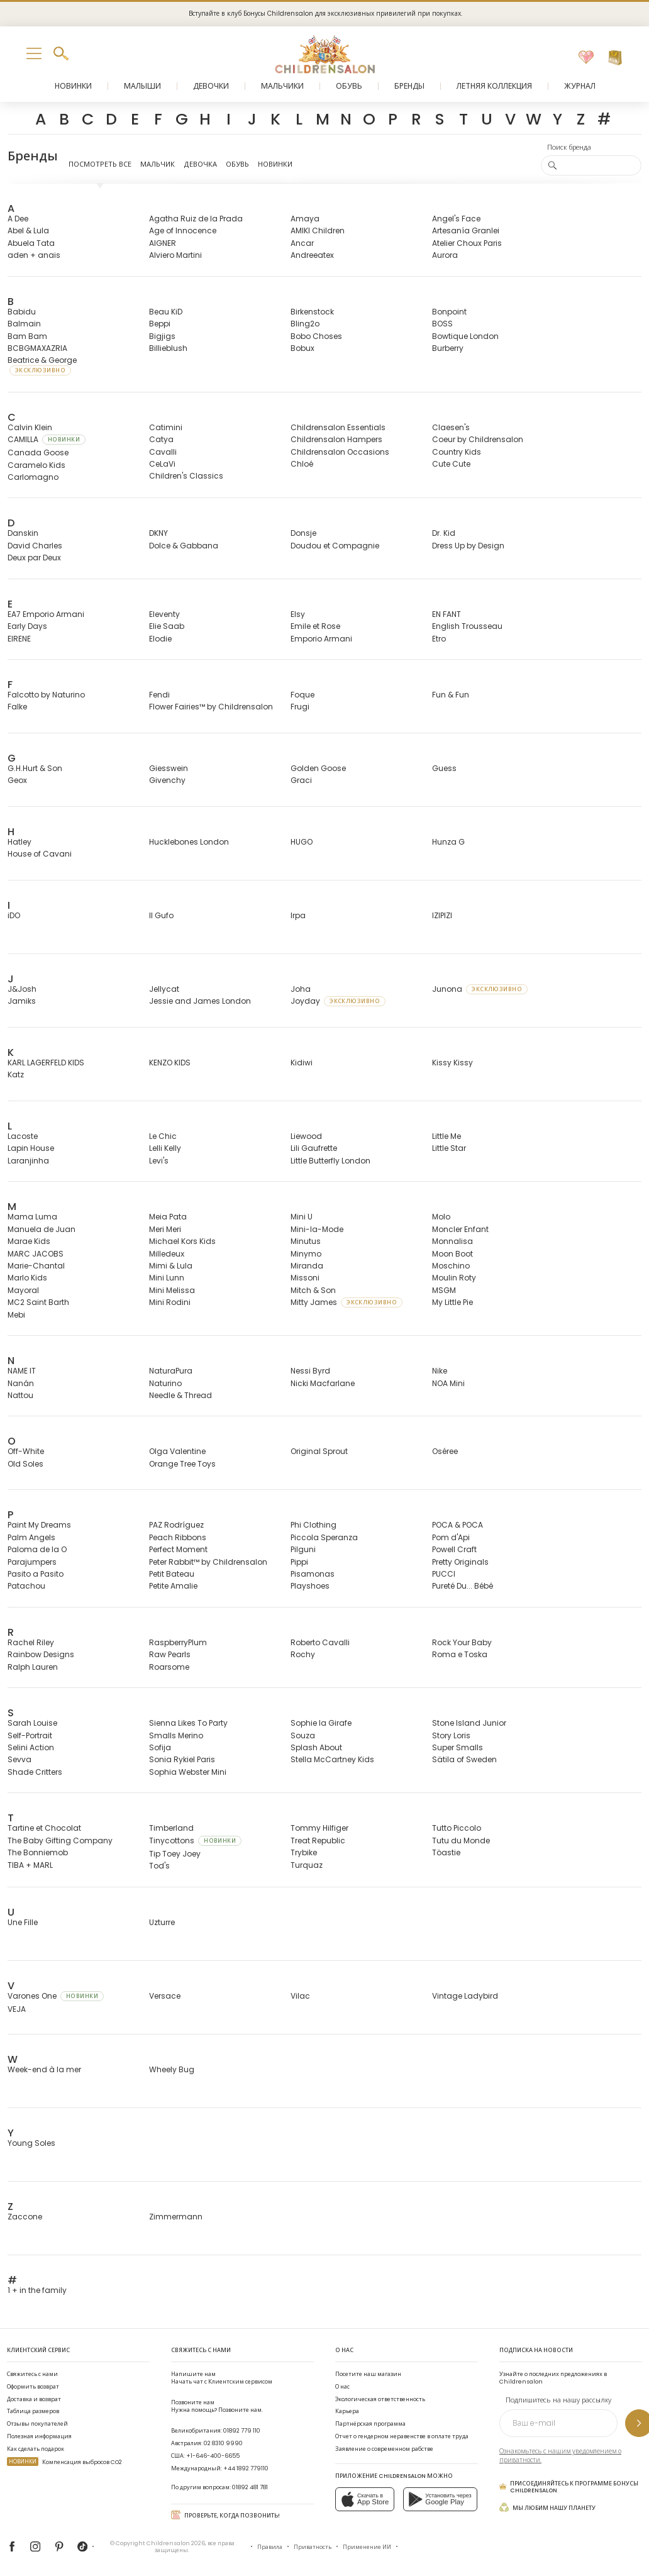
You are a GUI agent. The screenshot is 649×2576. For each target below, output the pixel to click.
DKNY (158, 533)
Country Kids (456, 452)
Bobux (302, 348)
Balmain (24, 323)
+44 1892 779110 (246, 2468)
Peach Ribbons (177, 1537)
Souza (303, 1735)
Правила (269, 2547)
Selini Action (31, 1747)
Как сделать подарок (35, 2449)
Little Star (449, 1148)
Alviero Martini (175, 255)
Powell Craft (454, 1549)
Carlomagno (33, 477)
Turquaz (307, 1865)
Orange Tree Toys (182, 1463)
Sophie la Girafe (321, 1723)
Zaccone (25, 2216)
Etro (439, 638)
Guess (444, 768)
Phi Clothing (313, 1524)
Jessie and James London (200, 1001)
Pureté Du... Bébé (462, 1585)
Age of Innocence (182, 230)
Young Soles (31, 2143)
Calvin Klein (30, 427)
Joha (301, 989)
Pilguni (303, 1549)
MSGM (444, 1290)
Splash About (316, 1747)
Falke (17, 706)
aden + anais (34, 255)
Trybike (304, 1852)
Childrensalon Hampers (336, 439)
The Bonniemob (38, 1852)
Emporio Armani (321, 638)
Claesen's (451, 427)
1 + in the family (37, 2290)
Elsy (298, 614)
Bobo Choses (316, 336)
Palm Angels (31, 1537)
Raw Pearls (170, 1654)
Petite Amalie (173, 1585)
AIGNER (162, 243)
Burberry (447, 348)
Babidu (22, 311)
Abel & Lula (28, 230)
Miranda (307, 1265)
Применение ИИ (367, 2547)
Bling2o (305, 323)
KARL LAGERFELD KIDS (46, 1062)
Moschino (451, 1265)
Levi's (159, 1160)
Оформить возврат (33, 2386)
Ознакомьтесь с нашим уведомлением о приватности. (560, 2455)
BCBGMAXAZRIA (37, 348)
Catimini (165, 427)
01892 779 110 (241, 2430)
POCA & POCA (457, 1524)
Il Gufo (161, 915)
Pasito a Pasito (36, 1573)
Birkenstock (312, 311)
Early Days (27, 626)
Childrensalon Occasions (340, 452)
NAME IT (22, 1370)
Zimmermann (175, 2216)
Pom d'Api (451, 1537)
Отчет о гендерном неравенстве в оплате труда (402, 2436)
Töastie (446, 1852)
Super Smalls (457, 1747)
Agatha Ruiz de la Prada (196, 218)
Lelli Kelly (165, 1148)
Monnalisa (452, 1241)
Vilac (300, 1995)
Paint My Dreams (39, 1524)
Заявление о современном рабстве (384, 2449)
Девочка (200, 164)
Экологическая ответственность (380, 2399)
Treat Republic (318, 1840)
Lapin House (31, 1148)
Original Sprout (319, 1451)
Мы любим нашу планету (547, 2507)
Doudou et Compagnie (335, 545)
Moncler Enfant (460, 1229)
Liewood (306, 1136)
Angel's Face (456, 218)
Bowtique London (465, 336)
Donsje (303, 533)
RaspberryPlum (178, 1642)
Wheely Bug (171, 2069)
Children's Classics (186, 475)
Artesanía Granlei (465, 230)
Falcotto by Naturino (46, 694)
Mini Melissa (172, 1290)
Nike (439, 1370)
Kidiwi (302, 1062)
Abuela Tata (31, 243)
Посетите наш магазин (368, 2374)
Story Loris (451, 1735)
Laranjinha (28, 1160)
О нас (342, 2386)
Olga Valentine (177, 1451)
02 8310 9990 (223, 2443)
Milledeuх (166, 1253)
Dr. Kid (443, 533)
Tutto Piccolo (456, 1828)
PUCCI (443, 1573)
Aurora (445, 255)
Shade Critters (35, 1772)
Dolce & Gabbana (183, 545)
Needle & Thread (180, 1395)
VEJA (17, 2009)
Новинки (275, 164)
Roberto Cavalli (320, 1642)
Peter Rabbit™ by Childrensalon (208, 1562)
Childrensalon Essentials (338, 427)
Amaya (305, 218)
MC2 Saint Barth (38, 1302)
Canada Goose (38, 452)
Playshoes (310, 1585)
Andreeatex (312, 255)
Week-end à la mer (44, 2069)
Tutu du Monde (461, 1840)
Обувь (237, 164)
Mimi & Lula (170, 1265)
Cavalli (163, 452)
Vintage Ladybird (465, 1995)
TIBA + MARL (30, 1865)
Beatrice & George (42, 365)
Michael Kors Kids (182, 1241)
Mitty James (346, 1302)
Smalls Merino (176, 1735)
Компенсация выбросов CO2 (64, 2462)
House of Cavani (40, 853)
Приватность (312, 2547)
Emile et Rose (315, 626)
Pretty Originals (460, 1562)
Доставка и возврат (34, 2399)
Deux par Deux (34, 557)
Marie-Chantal (36, 1265)
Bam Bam (27, 336)
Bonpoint (449, 311)
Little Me (446, 1136)
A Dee (18, 218)
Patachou (26, 1585)
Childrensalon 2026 (176, 2543)
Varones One (56, 1995)
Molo (441, 1216)
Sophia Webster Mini (187, 1772)
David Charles (35, 545)
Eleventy (164, 614)
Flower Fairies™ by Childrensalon (211, 706)
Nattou (20, 1395)
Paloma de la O (37, 1549)
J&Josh (22, 989)
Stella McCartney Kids (332, 1759)
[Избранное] (586, 57)
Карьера (347, 2411)
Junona (480, 989)
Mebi (16, 1314)
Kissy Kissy (452, 1062)
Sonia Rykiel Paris (182, 1759)
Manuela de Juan (41, 1229)
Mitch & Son (313, 1290)
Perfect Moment (178, 1549)
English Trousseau (467, 626)
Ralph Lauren (33, 1667)
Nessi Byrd (310, 1370)
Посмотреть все (100, 164)
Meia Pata (168, 1216)
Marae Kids (29, 1241)
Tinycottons (195, 1840)
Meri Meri (165, 1229)
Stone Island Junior (469, 1723)
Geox (17, 780)
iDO (14, 915)
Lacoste (23, 1136)
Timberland (171, 1828)
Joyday (338, 1001)
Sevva (19, 1759)
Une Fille (23, 1922)
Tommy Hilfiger (319, 1828)
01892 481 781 (250, 2487)
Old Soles (25, 1463)
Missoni (305, 1277)
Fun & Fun (450, 694)
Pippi (299, 1562)
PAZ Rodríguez (176, 1524)
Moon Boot (452, 1253)
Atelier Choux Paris (467, 243)
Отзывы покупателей (37, 2423)
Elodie (160, 638)
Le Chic (163, 1136)
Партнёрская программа (370, 2423)
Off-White (26, 1451)
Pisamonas (313, 1573)
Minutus (306, 1241)
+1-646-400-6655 (213, 2455)
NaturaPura (170, 1370)
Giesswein (168, 768)
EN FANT (446, 614)
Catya (161, 439)
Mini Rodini (170, 1302)
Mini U (302, 1216)
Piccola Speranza (324, 1537)
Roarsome (169, 1667)
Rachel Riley (31, 1642)
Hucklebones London (189, 841)
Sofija (160, 1747)
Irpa (298, 915)
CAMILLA (47, 439)
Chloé (302, 463)
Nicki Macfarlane (323, 1383)
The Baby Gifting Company (60, 1840)
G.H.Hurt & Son (35, 768)
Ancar (302, 243)
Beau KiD (165, 311)
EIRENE (19, 638)
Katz (16, 1074)
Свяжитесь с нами (32, 2374)
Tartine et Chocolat (44, 1828)
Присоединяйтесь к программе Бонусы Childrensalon (568, 2487)
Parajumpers (32, 1562)
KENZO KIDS (170, 1062)
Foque (302, 694)
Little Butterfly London (330, 1160)
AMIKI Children (318, 230)
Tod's (159, 1865)
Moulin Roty (454, 1277)
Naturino (165, 1383)
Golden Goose (318, 768)
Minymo (306, 1253)
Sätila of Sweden (464, 1759)
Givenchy (167, 780)
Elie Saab (166, 626)
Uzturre (162, 1922)
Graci (301, 780)
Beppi (159, 323)
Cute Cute (451, 463)
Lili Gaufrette (314, 1148)
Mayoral (23, 1290)
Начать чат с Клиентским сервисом (221, 2377)
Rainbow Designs (41, 1654)
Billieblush (168, 348)
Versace (164, 1995)
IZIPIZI (442, 915)
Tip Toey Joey (175, 1853)
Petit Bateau (171, 1573)
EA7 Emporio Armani (46, 614)
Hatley (19, 841)
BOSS (442, 323)
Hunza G (448, 841)
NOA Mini (448, 1383)
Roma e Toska (459, 1654)
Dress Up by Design (468, 545)
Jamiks (22, 1001)
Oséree (445, 1451)
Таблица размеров (33, 2411)
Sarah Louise (32, 1723)
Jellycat (164, 989)
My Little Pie (452, 1302)
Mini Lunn (166, 1277)
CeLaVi (162, 463)
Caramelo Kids (36, 465)
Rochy (303, 1654)
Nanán (21, 1383)
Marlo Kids (27, 1277)
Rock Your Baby (462, 1642)
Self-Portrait (30, 1735)
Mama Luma (32, 1216)
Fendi (159, 694)
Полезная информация (39, 2436)
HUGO (302, 841)
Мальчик (157, 164)
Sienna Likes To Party (188, 1723)
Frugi (300, 706)
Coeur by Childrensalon (477, 439)
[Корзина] (615, 57)
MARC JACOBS (36, 1253)
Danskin (23, 533)
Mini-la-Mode (317, 1229)
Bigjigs (162, 336)
